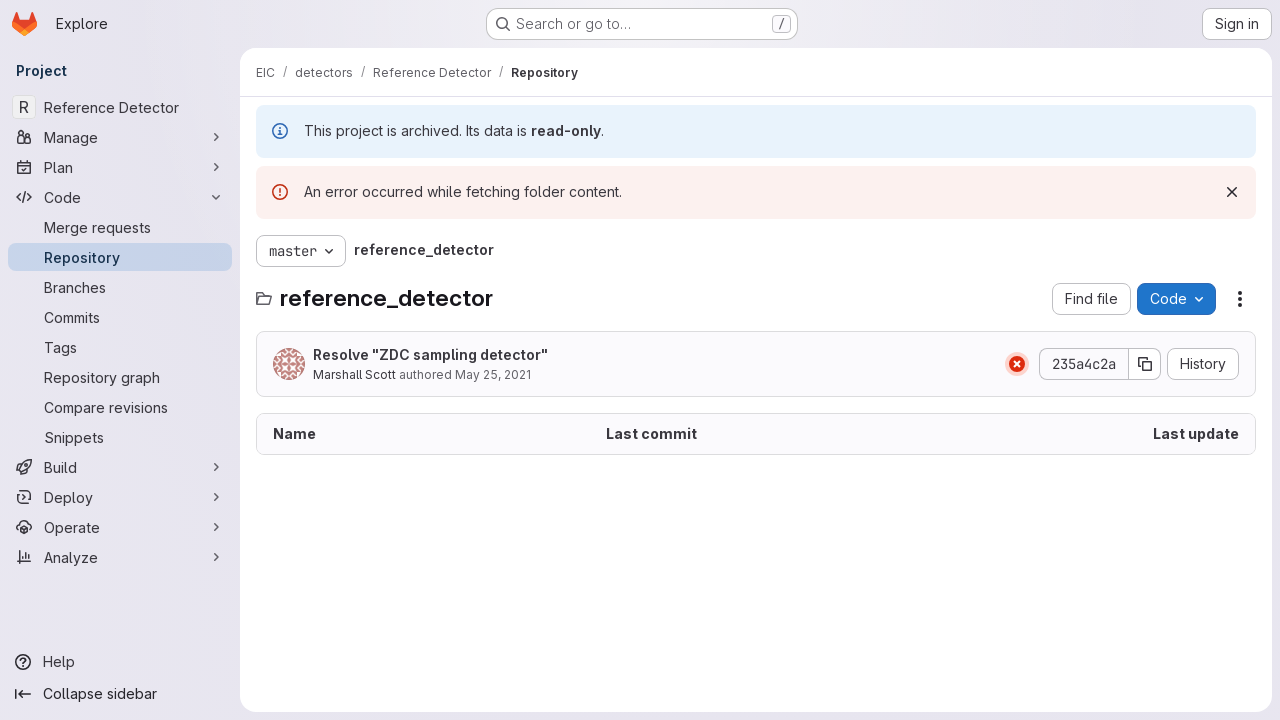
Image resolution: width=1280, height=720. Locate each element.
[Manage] (120, 137)
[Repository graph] (120, 377)
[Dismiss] (1232, 192)
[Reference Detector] (120, 107)
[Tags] (120, 347)
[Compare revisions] (120, 407)
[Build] (120, 467)
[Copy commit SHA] (1145, 364)
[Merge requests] (120, 227)
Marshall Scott (354, 374)
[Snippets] (120, 437)
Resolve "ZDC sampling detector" (430, 354)
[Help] (120, 662)
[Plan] (120, 167)
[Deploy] (120, 497)
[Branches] (120, 287)
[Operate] (120, 527)
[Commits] (120, 317)
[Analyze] (120, 557)
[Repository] (120, 257)
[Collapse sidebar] (120, 694)
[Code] (120, 197)
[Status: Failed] (1017, 364)
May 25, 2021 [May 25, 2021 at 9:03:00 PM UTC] (493, 374)
